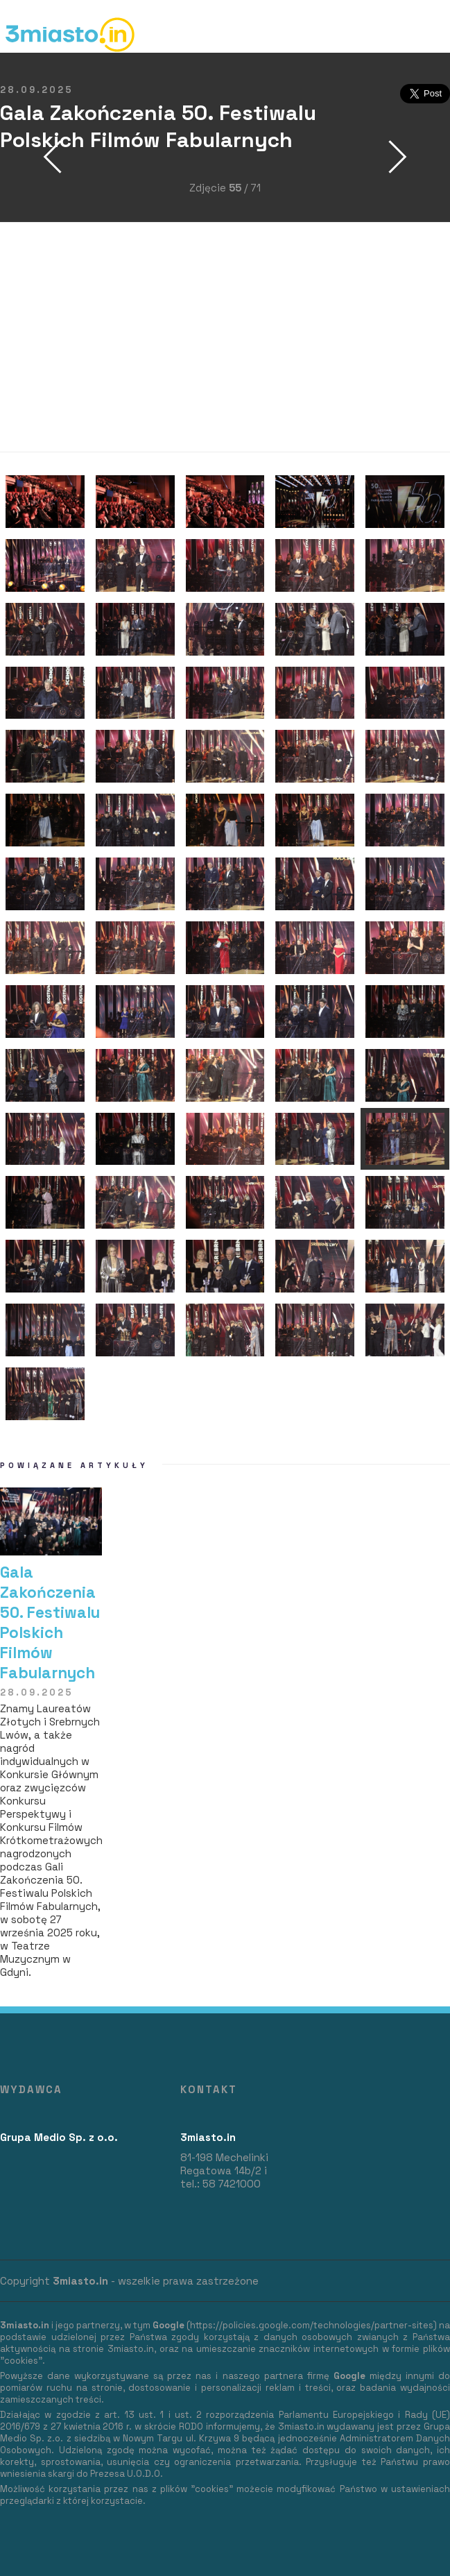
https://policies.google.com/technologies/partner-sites (311, 2325)
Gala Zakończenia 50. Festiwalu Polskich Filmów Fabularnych (50, 1622)
